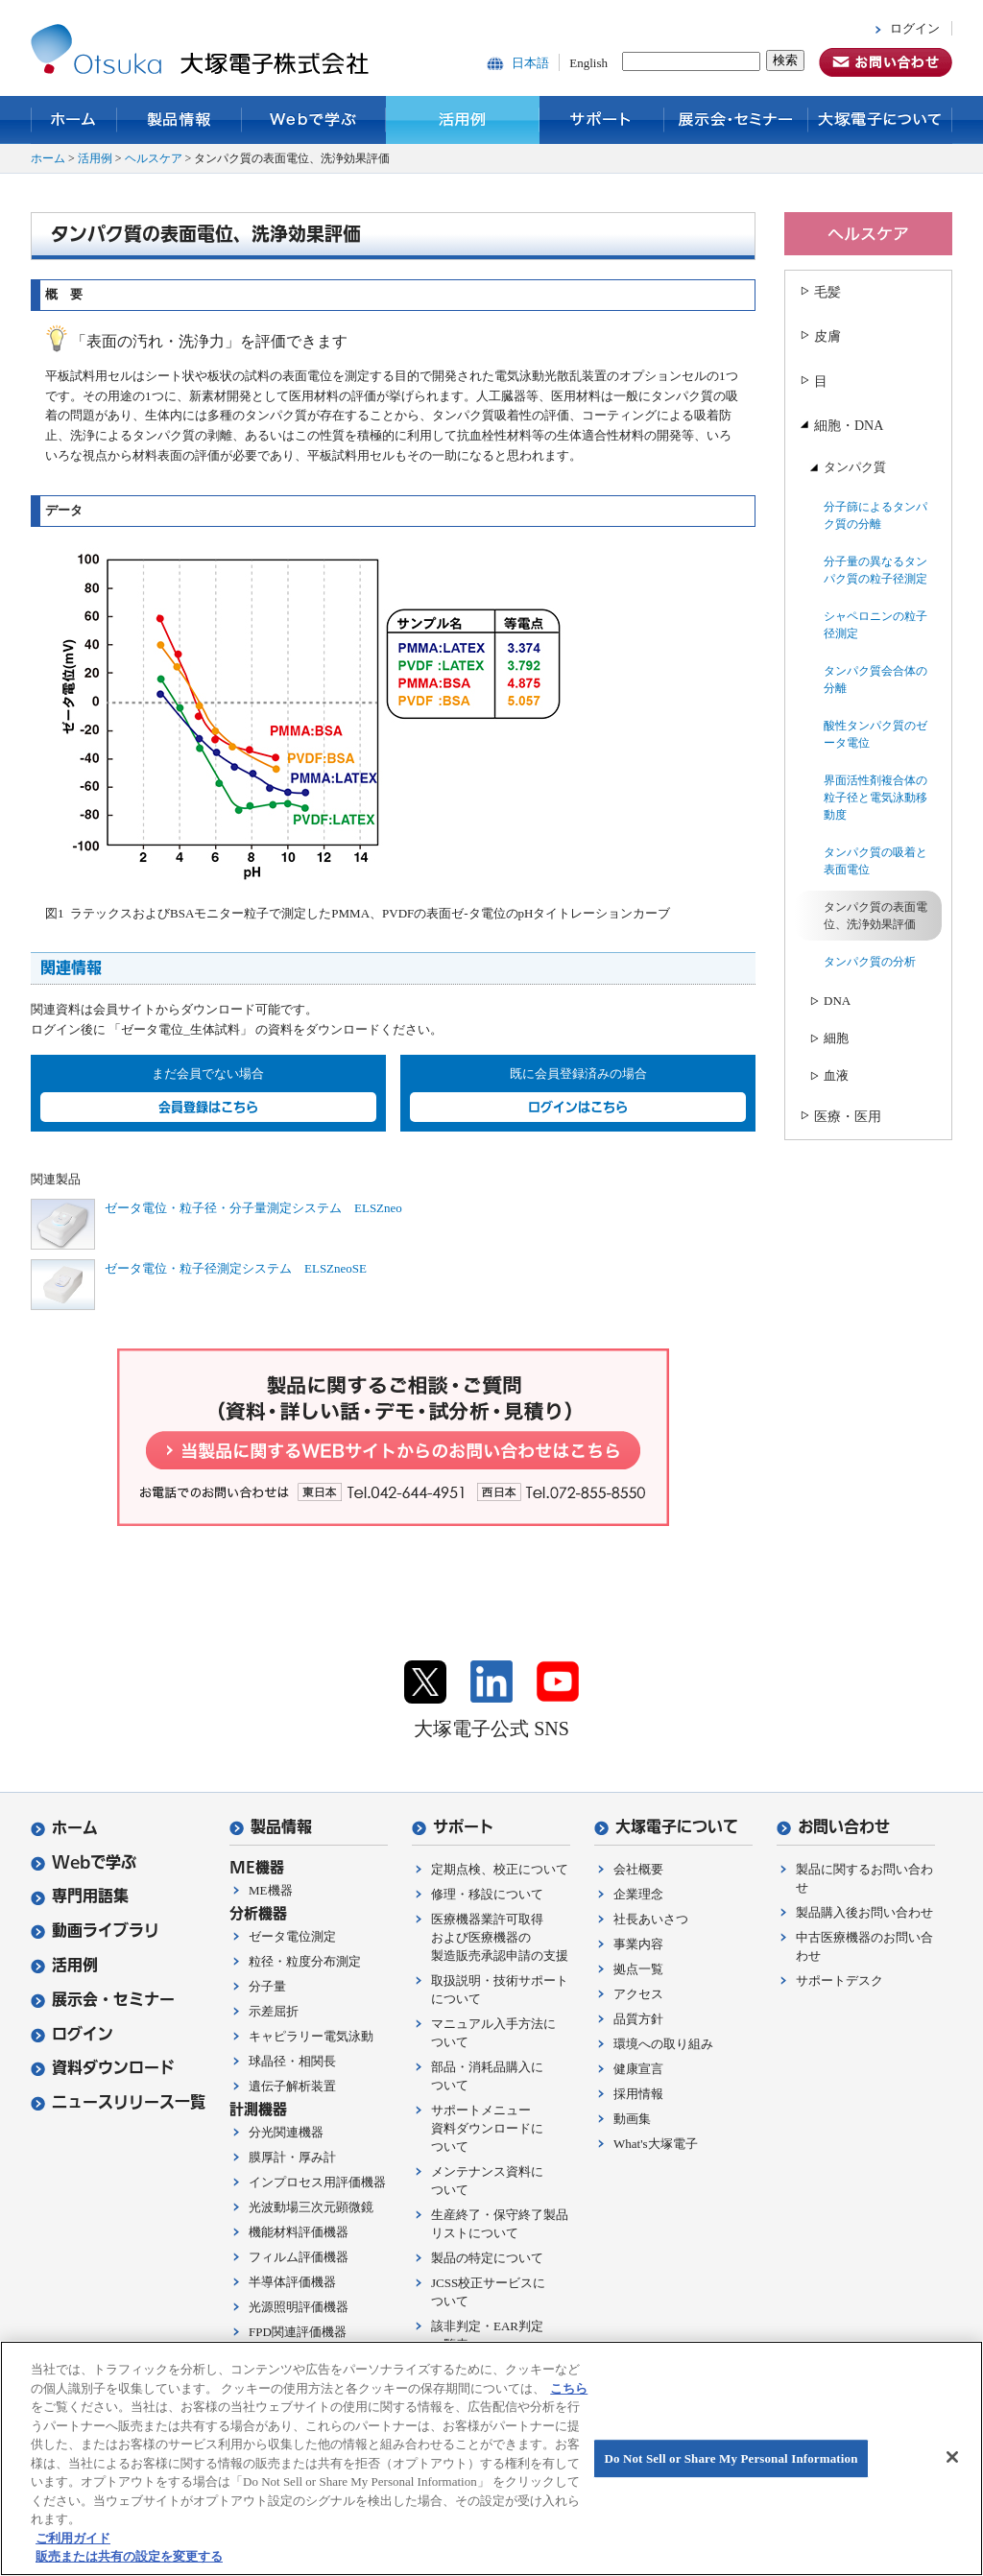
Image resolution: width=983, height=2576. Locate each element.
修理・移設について (487, 1894)
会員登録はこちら (208, 1106)
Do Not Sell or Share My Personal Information (730, 2458)
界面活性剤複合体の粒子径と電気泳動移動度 (875, 798)
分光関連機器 (286, 2132)
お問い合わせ (833, 1827)
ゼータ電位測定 (292, 1936)
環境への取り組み (663, 2044)
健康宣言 (638, 2069)
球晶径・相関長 (292, 2061)
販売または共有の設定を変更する (129, 2556)
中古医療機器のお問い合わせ (864, 1946)
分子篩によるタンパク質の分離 (875, 515)
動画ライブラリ (95, 1931)
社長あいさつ (650, 1919)
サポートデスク (839, 1980)
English (588, 63)
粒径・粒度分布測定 (305, 1961)
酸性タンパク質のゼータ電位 (875, 734)
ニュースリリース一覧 (118, 2102)
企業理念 (638, 1894)
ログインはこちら (578, 1106)
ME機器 (271, 1890)
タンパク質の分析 (870, 961)
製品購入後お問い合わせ (864, 1912)
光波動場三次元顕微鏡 (311, 2207)
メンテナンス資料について (487, 2180)
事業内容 (638, 1944)
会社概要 (638, 1869)
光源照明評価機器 (298, 2307)
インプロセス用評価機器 (317, 2182)
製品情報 (179, 120)
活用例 (462, 120)
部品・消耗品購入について (487, 2076)
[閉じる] (952, 2457)
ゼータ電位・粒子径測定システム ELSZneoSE (236, 1268)
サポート (601, 120)
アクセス (638, 1994)
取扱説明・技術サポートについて (499, 1989)
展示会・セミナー (736, 120)
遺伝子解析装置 (292, 2086)
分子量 (267, 1986)
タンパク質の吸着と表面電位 (875, 861)
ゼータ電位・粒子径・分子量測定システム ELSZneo (253, 1208)
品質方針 (638, 2019)
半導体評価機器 (292, 2282)
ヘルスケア (153, 158)
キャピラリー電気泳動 (311, 2036)
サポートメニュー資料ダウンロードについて (487, 2128)
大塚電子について (880, 120)
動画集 (632, 2118)
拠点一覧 (638, 1969)
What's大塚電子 (655, 2143)
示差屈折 (274, 2011)
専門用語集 (80, 1896)
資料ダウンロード (103, 2068)
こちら (568, 2388)
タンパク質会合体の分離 (875, 679)
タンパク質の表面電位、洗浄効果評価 (875, 915)
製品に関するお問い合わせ (864, 1878)
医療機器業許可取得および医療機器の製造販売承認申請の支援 (499, 1937)
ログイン (915, 28)
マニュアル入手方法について (493, 2032)
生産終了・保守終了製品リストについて (499, 2223)
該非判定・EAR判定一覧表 (487, 2335)
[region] (491, 2458)
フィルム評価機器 (298, 2257)
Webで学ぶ (314, 120)
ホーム (74, 120)
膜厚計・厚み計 (292, 2157)
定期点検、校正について (499, 1869)
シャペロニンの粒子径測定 (875, 624)
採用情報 (638, 2094)
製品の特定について (487, 2258)
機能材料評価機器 (298, 2232)
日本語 (530, 63)
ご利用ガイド (73, 2538)
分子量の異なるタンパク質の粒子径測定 (875, 570)
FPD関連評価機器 (298, 2332)
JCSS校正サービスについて (488, 2292)
